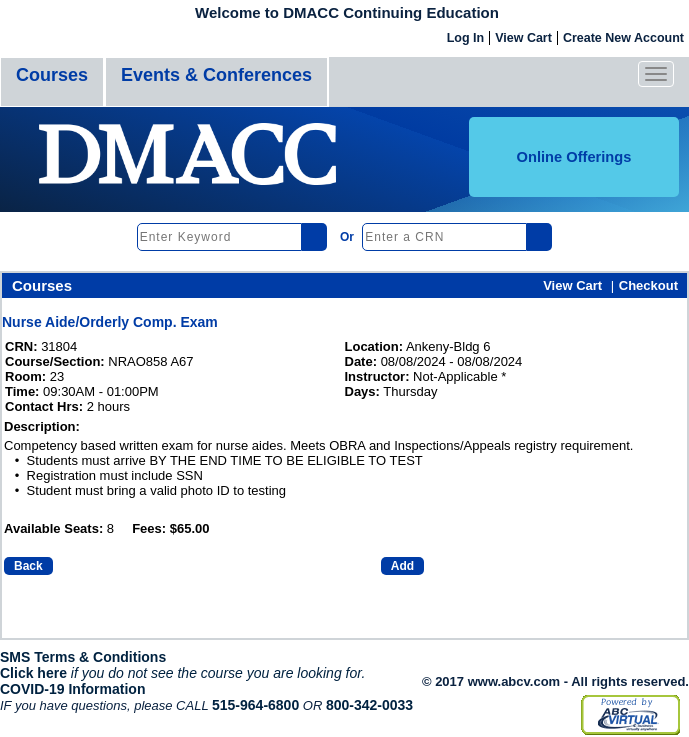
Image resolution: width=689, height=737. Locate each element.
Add (402, 566)
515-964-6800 (255, 705)
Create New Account (623, 38)
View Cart (523, 38)
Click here (33, 673)
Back (28, 566)
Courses (52, 75)
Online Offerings (574, 157)
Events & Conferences (216, 75)
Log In (466, 38)
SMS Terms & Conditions (83, 657)
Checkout (648, 285)
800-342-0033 (369, 705)
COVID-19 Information (72, 689)
